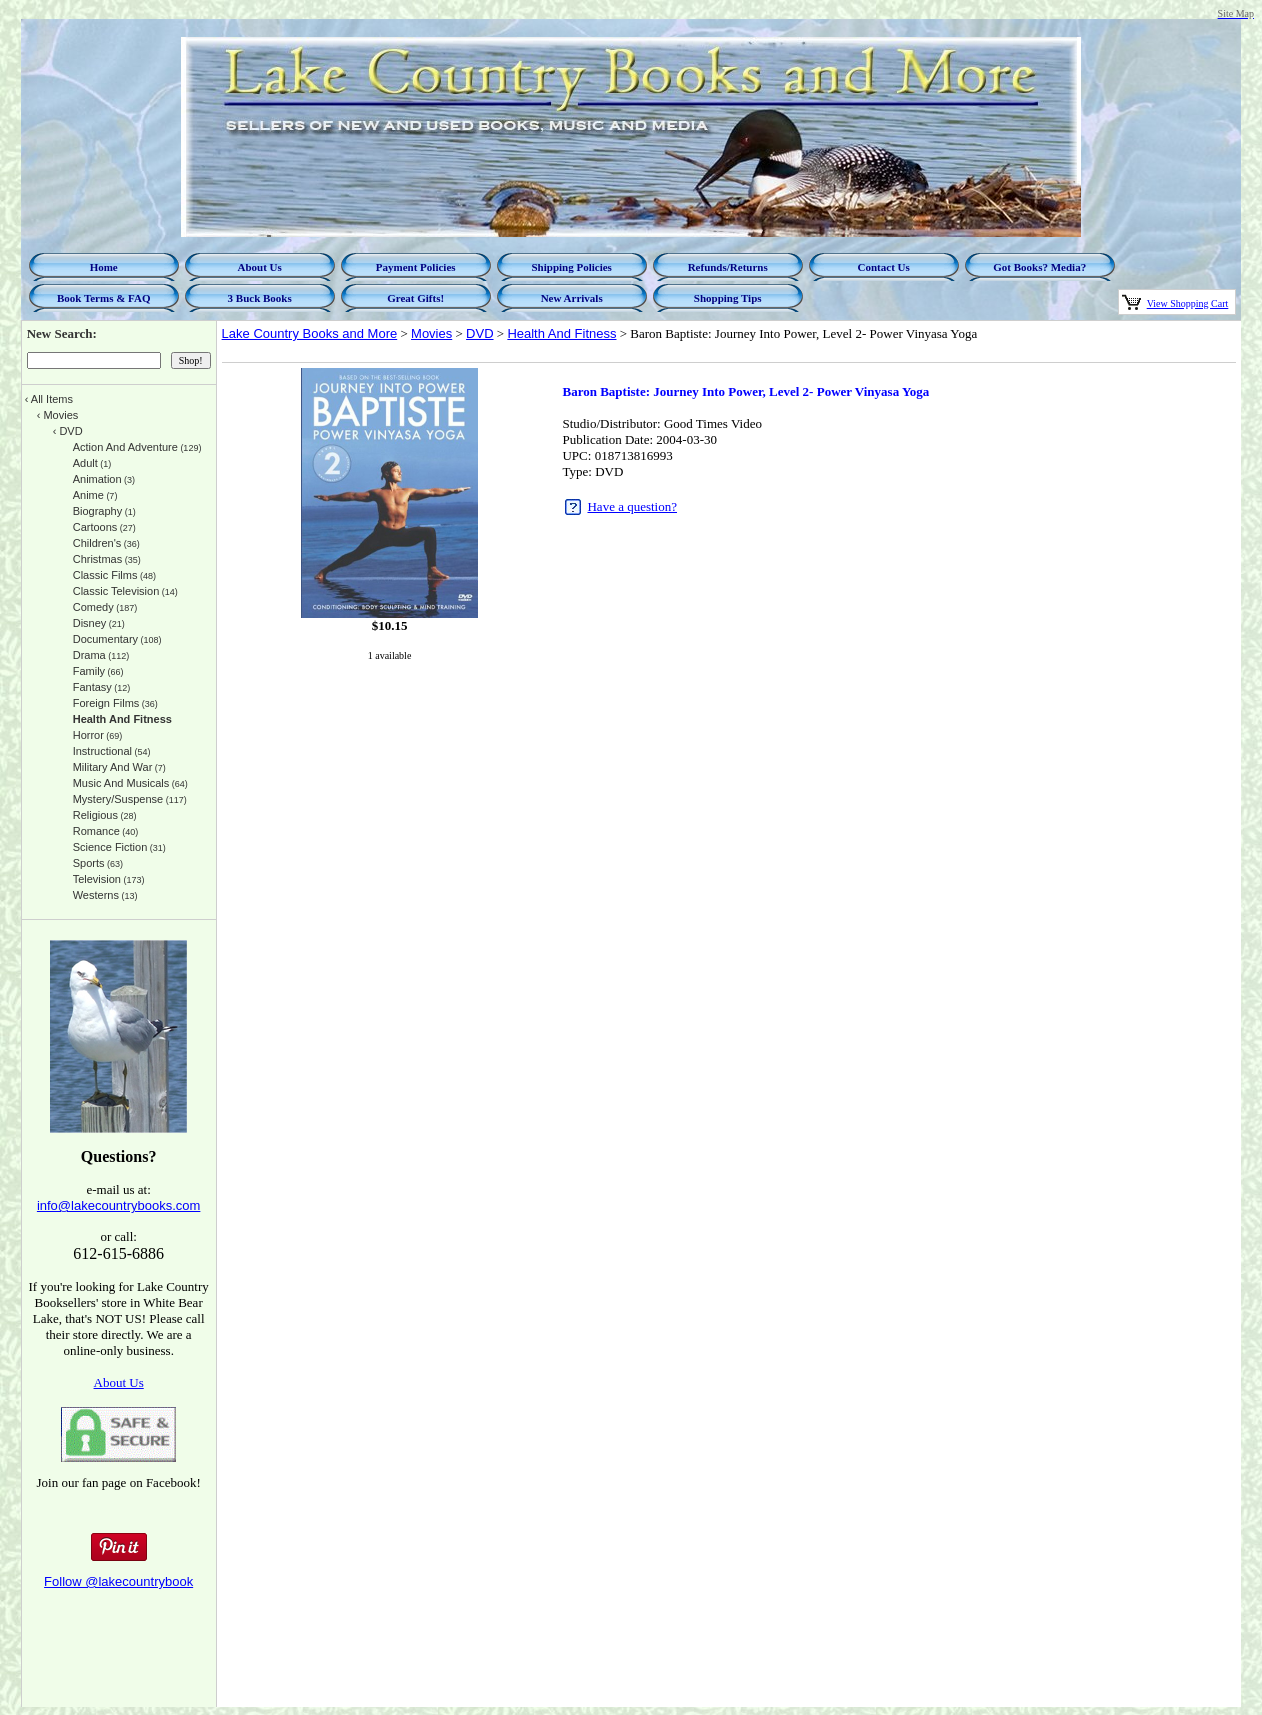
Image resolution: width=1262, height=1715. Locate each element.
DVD (479, 333)
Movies (431, 333)
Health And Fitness (561, 333)
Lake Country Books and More (310, 333)
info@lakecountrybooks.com (119, 1205)
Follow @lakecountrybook (118, 1581)
